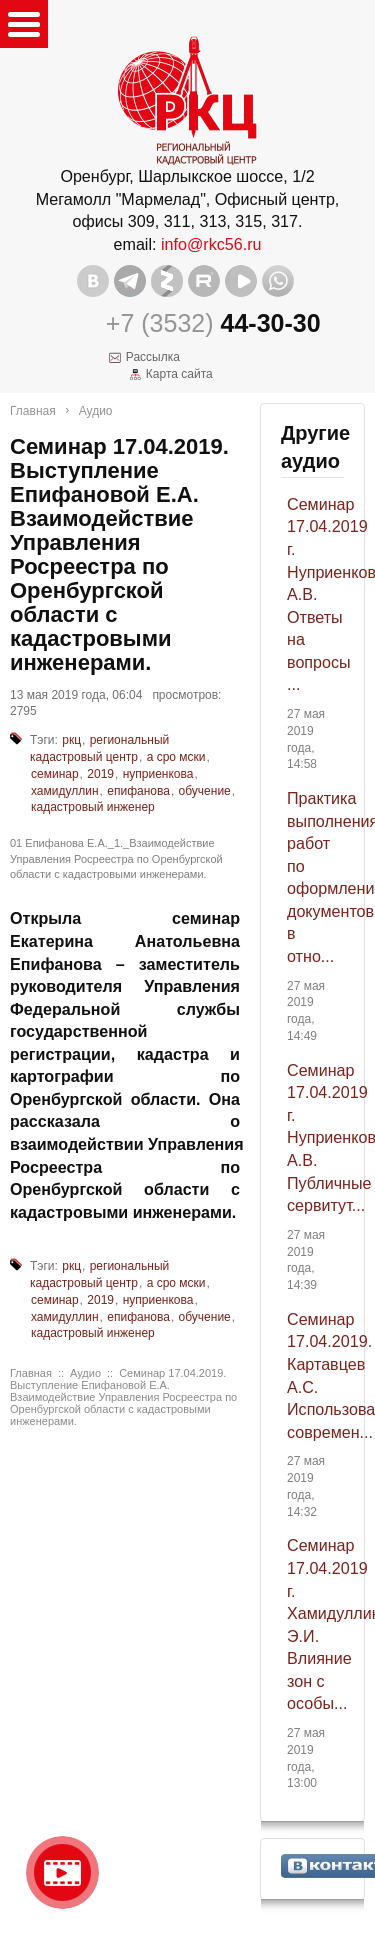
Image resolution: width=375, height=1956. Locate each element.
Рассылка (153, 357)
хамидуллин (65, 791)
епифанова (138, 791)
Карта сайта (179, 374)
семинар (55, 774)
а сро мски (176, 757)
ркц (71, 740)
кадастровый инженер (93, 807)
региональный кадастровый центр (99, 748)
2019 (100, 774)
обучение (205, 791)
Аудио (96, 411)
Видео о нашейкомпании (62, 1872)
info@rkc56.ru (211, 244)
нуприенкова (158, 774)
